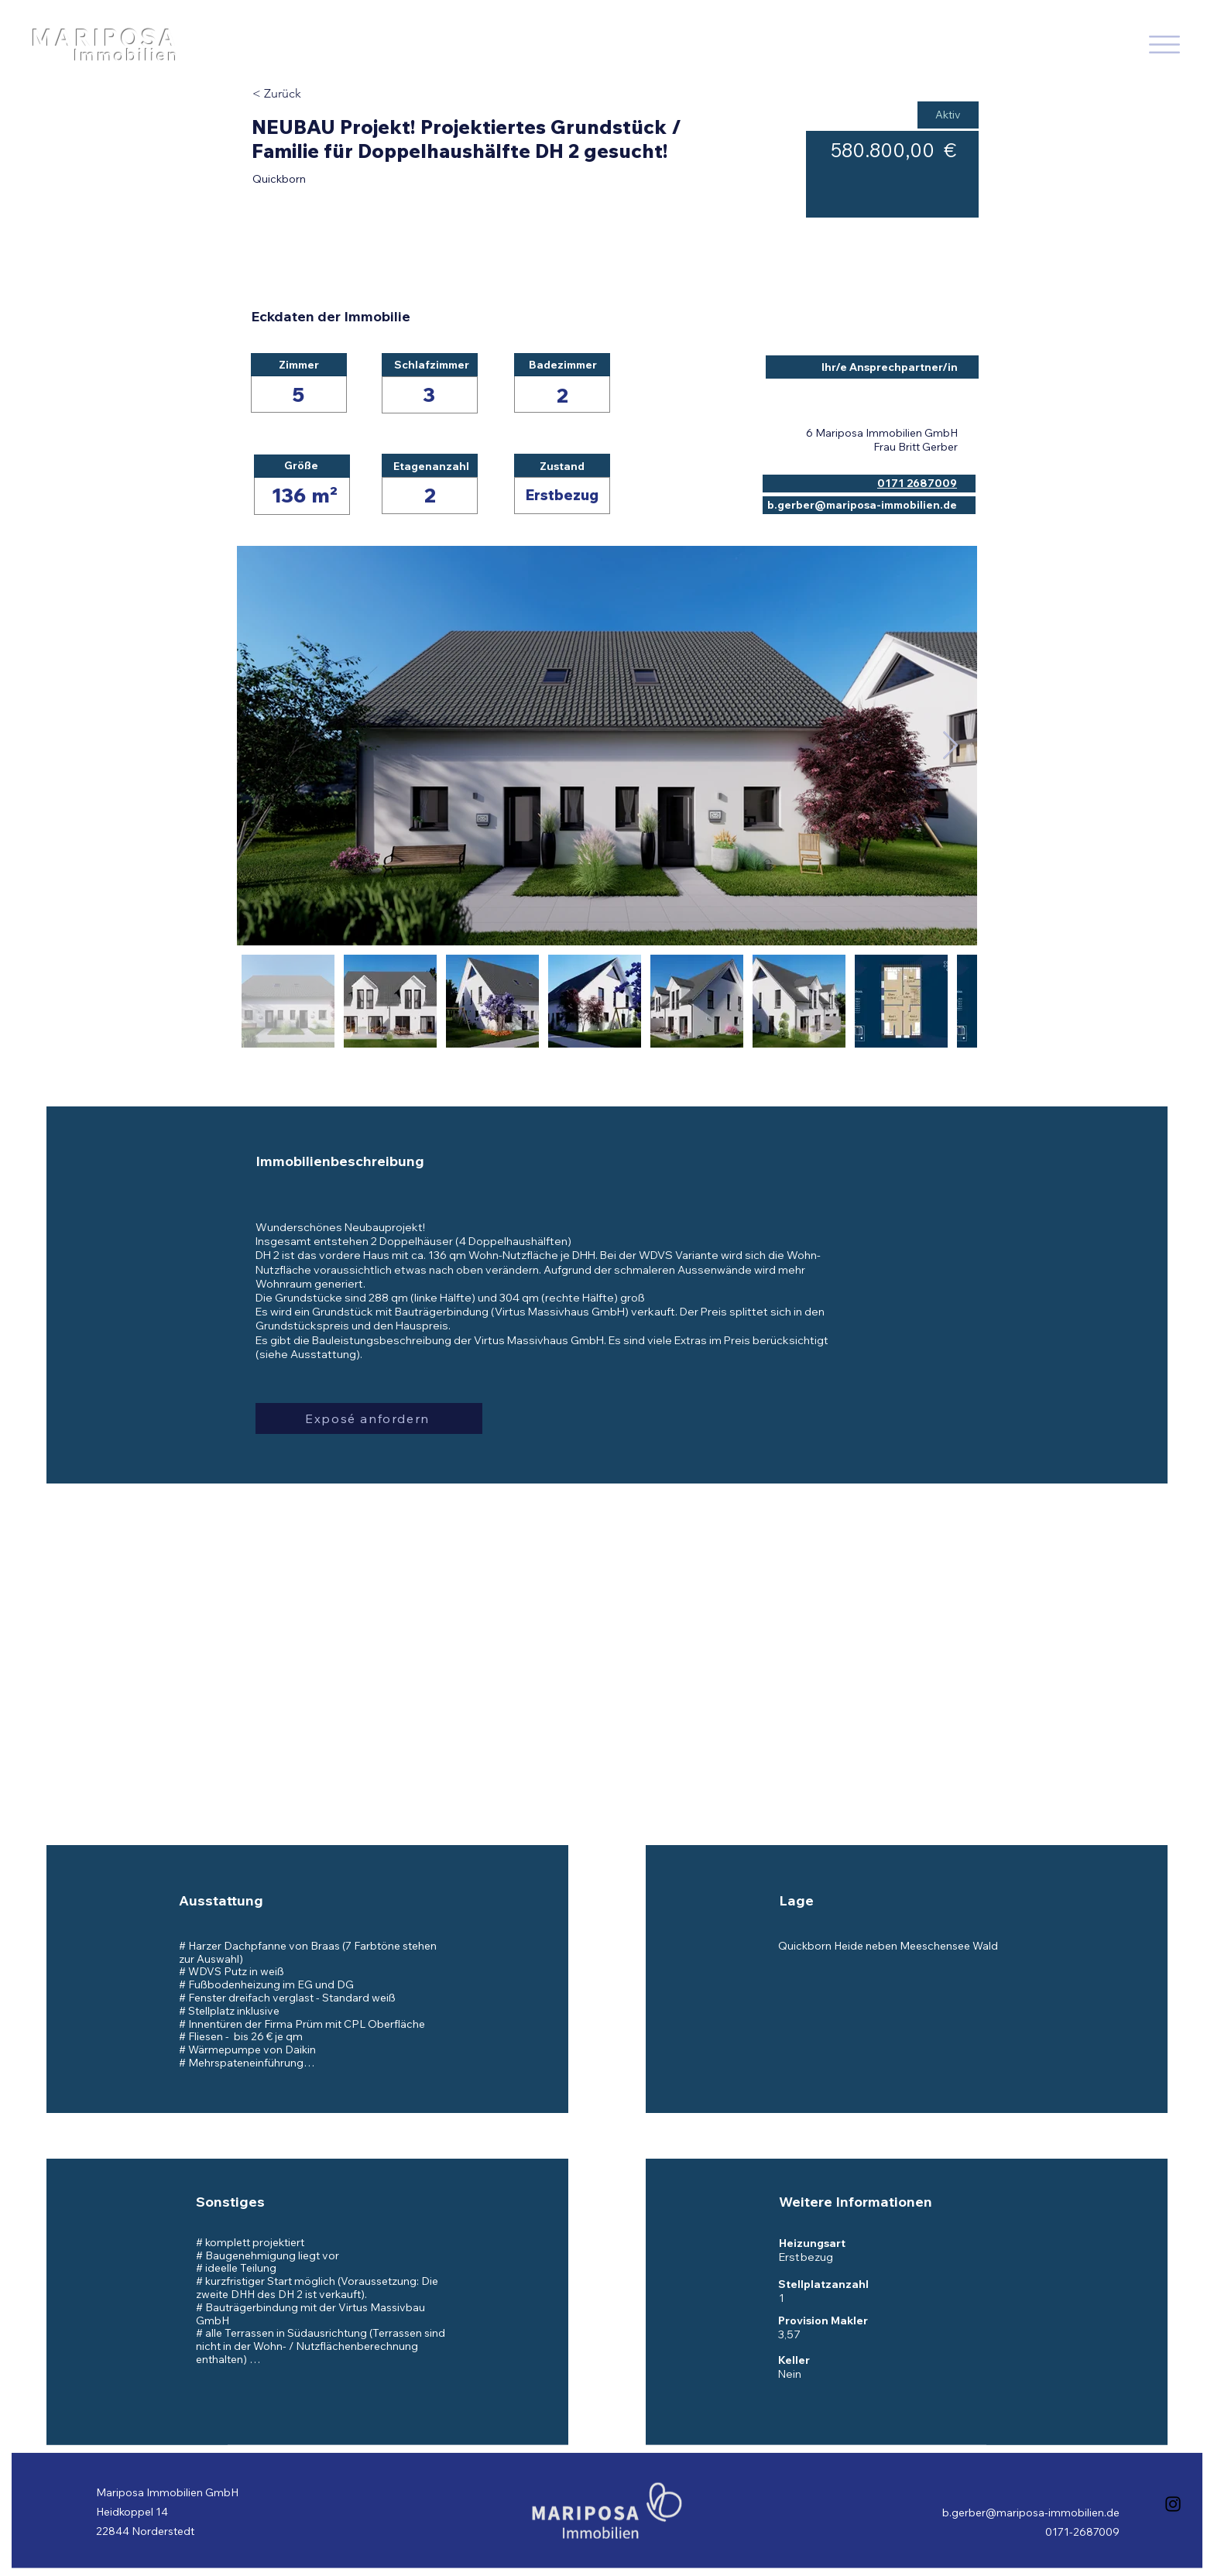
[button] (368, 1418)
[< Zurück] (307, 94)
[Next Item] (950, 746)
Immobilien (126, 55)
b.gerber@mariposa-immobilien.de (1031, 2512)
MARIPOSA (104, 38)
